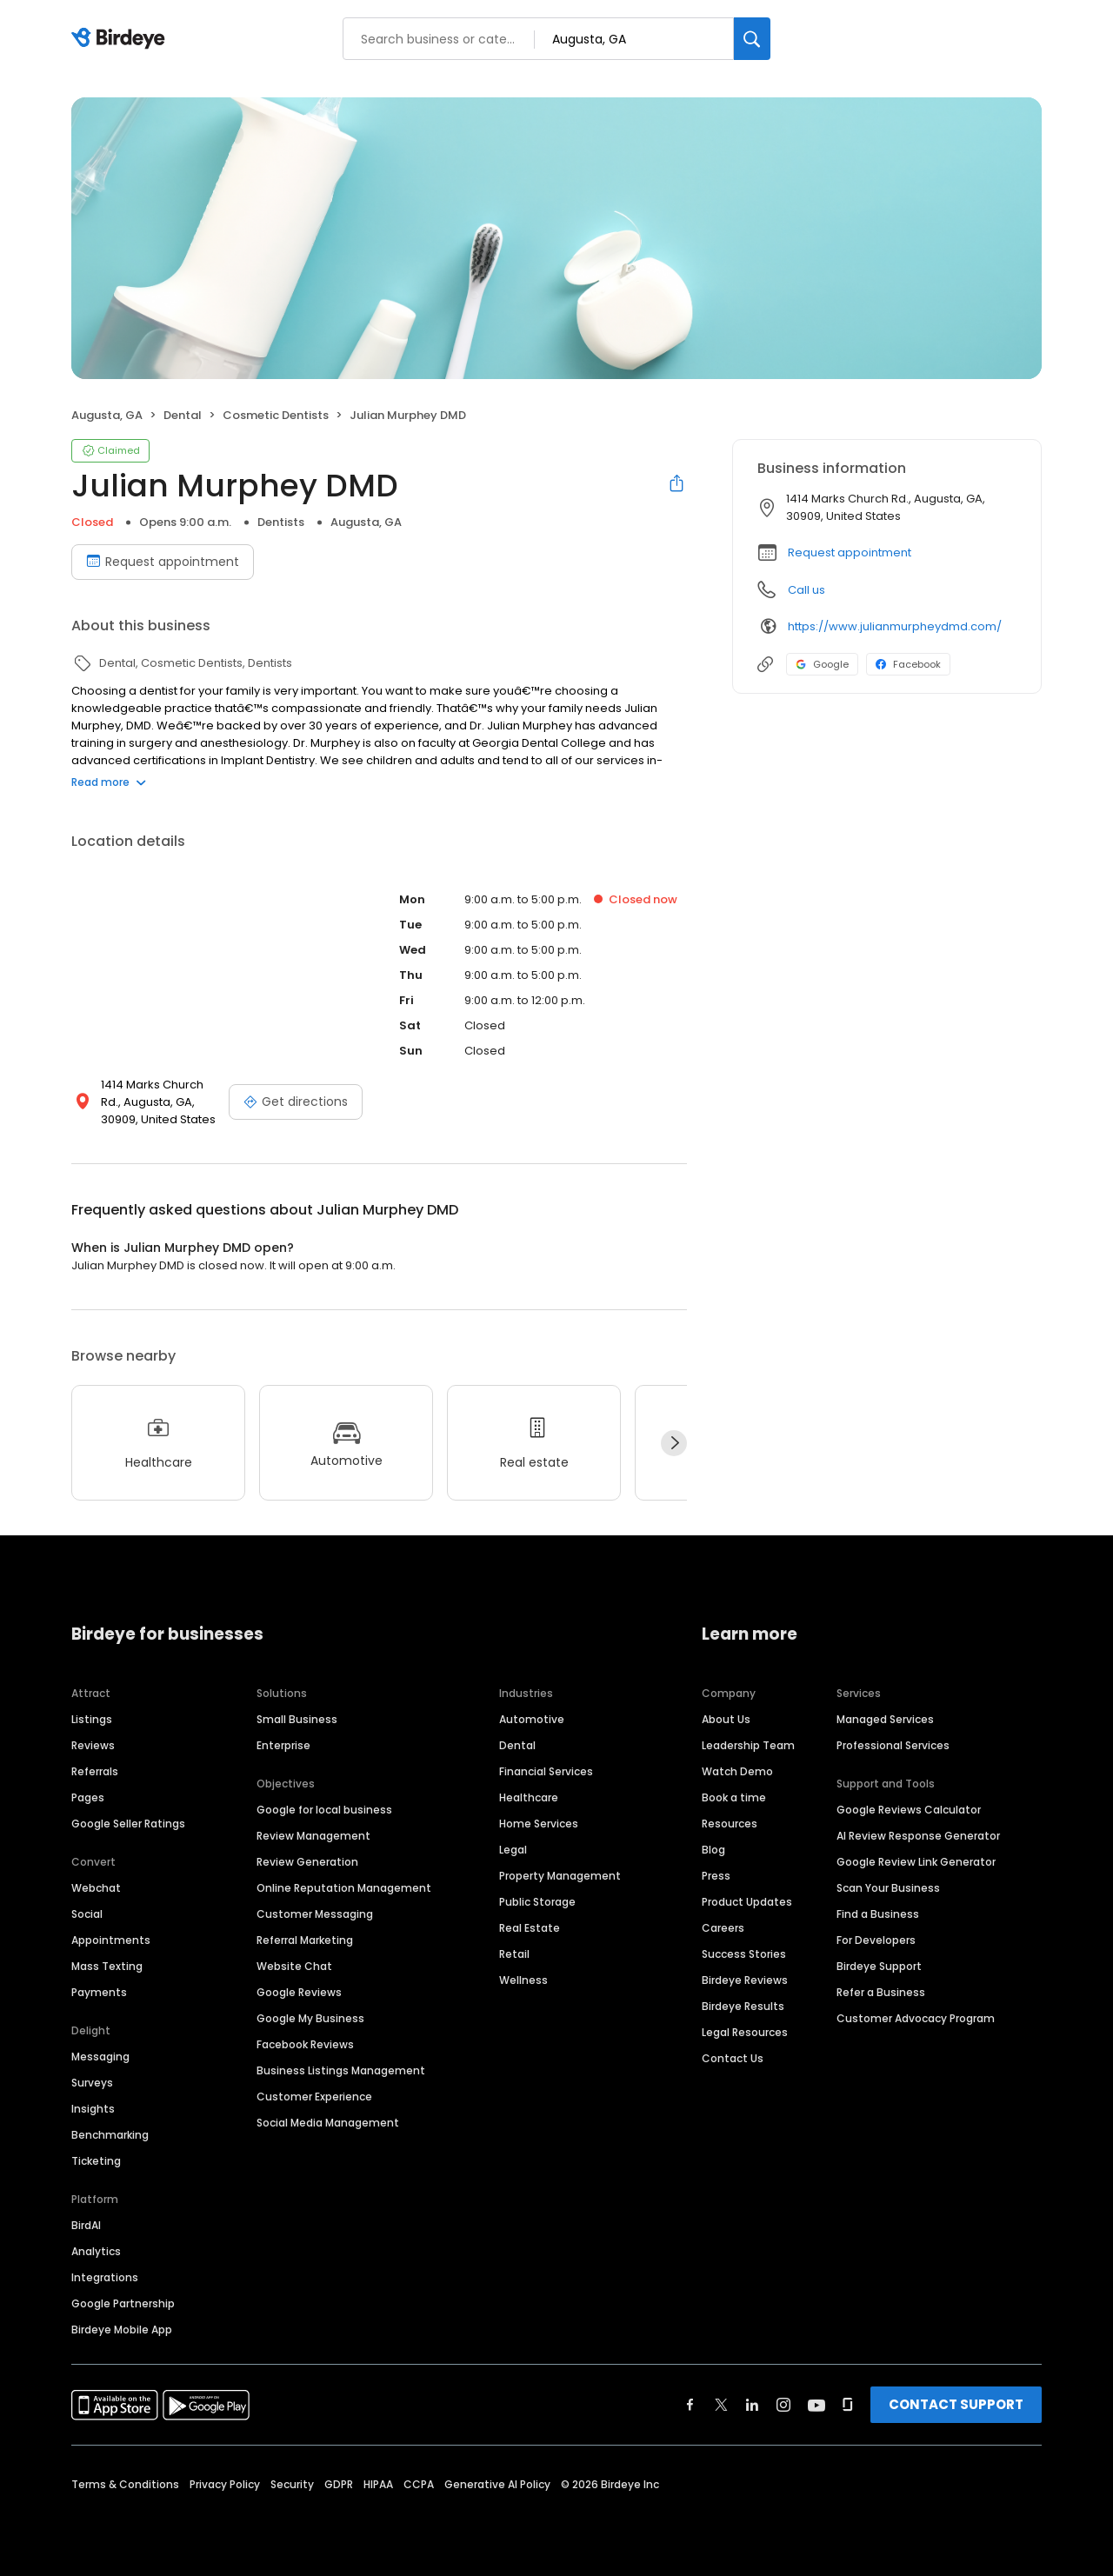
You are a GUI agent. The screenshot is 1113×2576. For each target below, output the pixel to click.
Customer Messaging (315, 1914)
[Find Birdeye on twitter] (721, 2404)
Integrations (104, 2277)
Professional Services (893, 1745)
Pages (87, 1797)
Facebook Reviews (305, 2044)
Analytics (96, 2251)
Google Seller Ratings (128, 1823)
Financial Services (546, 1771)
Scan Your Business (888, 1887)
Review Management (313, 1835)
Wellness (523, 1980)
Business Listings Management (341, 2070)
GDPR (338, 2484)
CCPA (418, 2484)
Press (716, 1875)
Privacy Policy (225, 2484)
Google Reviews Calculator (908, 1809)
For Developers (876, 1940)
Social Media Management (328, 2122)
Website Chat (294, 1966)
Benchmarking (110, 2134)
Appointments (110, 1940)
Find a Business (877, 1914)
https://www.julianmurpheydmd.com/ (895, 626)
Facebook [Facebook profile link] (908, 664)
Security (292, 2484)
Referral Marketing (305, 1940)
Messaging (100, 2056)
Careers (723, 1927)
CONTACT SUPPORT (956, 2404)
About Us (726, 1719)
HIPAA (378, 2484)
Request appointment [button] (849, 552)
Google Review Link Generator (916, 1861)
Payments (99, 1992)
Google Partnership (123, 2303)
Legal (513, 1849)
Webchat (96, 1887)
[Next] (674, 1443)
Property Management (560, 1875)
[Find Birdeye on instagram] (783, 2404)
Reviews (93, 1745)
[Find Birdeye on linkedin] (752, 2404)
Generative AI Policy (497, 2484)
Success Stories (744, 1954)
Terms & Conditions (125, 2484)
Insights (93, 2108)
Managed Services (885, 1719)
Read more (108, 782)
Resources (729, 1823)
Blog (713, 1849)
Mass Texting (107, 1966)
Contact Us (732, 2058)
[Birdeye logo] (121, 39)
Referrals (94, 1771)
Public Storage (537, 1901)
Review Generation (307, 1861)
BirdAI (86, 2225)
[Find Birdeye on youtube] (816, 2404)
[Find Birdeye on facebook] (690, 2404)
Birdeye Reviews (745, 1980)
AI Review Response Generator (918, 1835)
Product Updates (747, 1901)
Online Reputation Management (344, 1887)
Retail (514, 1954)
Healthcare (528, 1797)
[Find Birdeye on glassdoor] (848, 2404)
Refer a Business (880, 1992)
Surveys (92, 2082)
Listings (91, 1719)
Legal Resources (745, 2032)
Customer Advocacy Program (915, 2018)
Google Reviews (299, 1992)
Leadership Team (748, 1745)
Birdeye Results (743, 2006)
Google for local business (324, 1809)
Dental (517, 1745)
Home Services (538, 1823)
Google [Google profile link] (822, 664)
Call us (806, 590)
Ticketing (96, 2160)
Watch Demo (737, 1771)
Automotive (531, 1719)
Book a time (734, 1797)
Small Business (297, 1719)
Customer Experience (314, 2096)
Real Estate (529, 1927)
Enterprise (283, 1745)
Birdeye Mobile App (121, 2329)
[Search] (752, 38)
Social (87, 1914)
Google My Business (310, 2018)
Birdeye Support (879, 1966)
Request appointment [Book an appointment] (162, 561)
